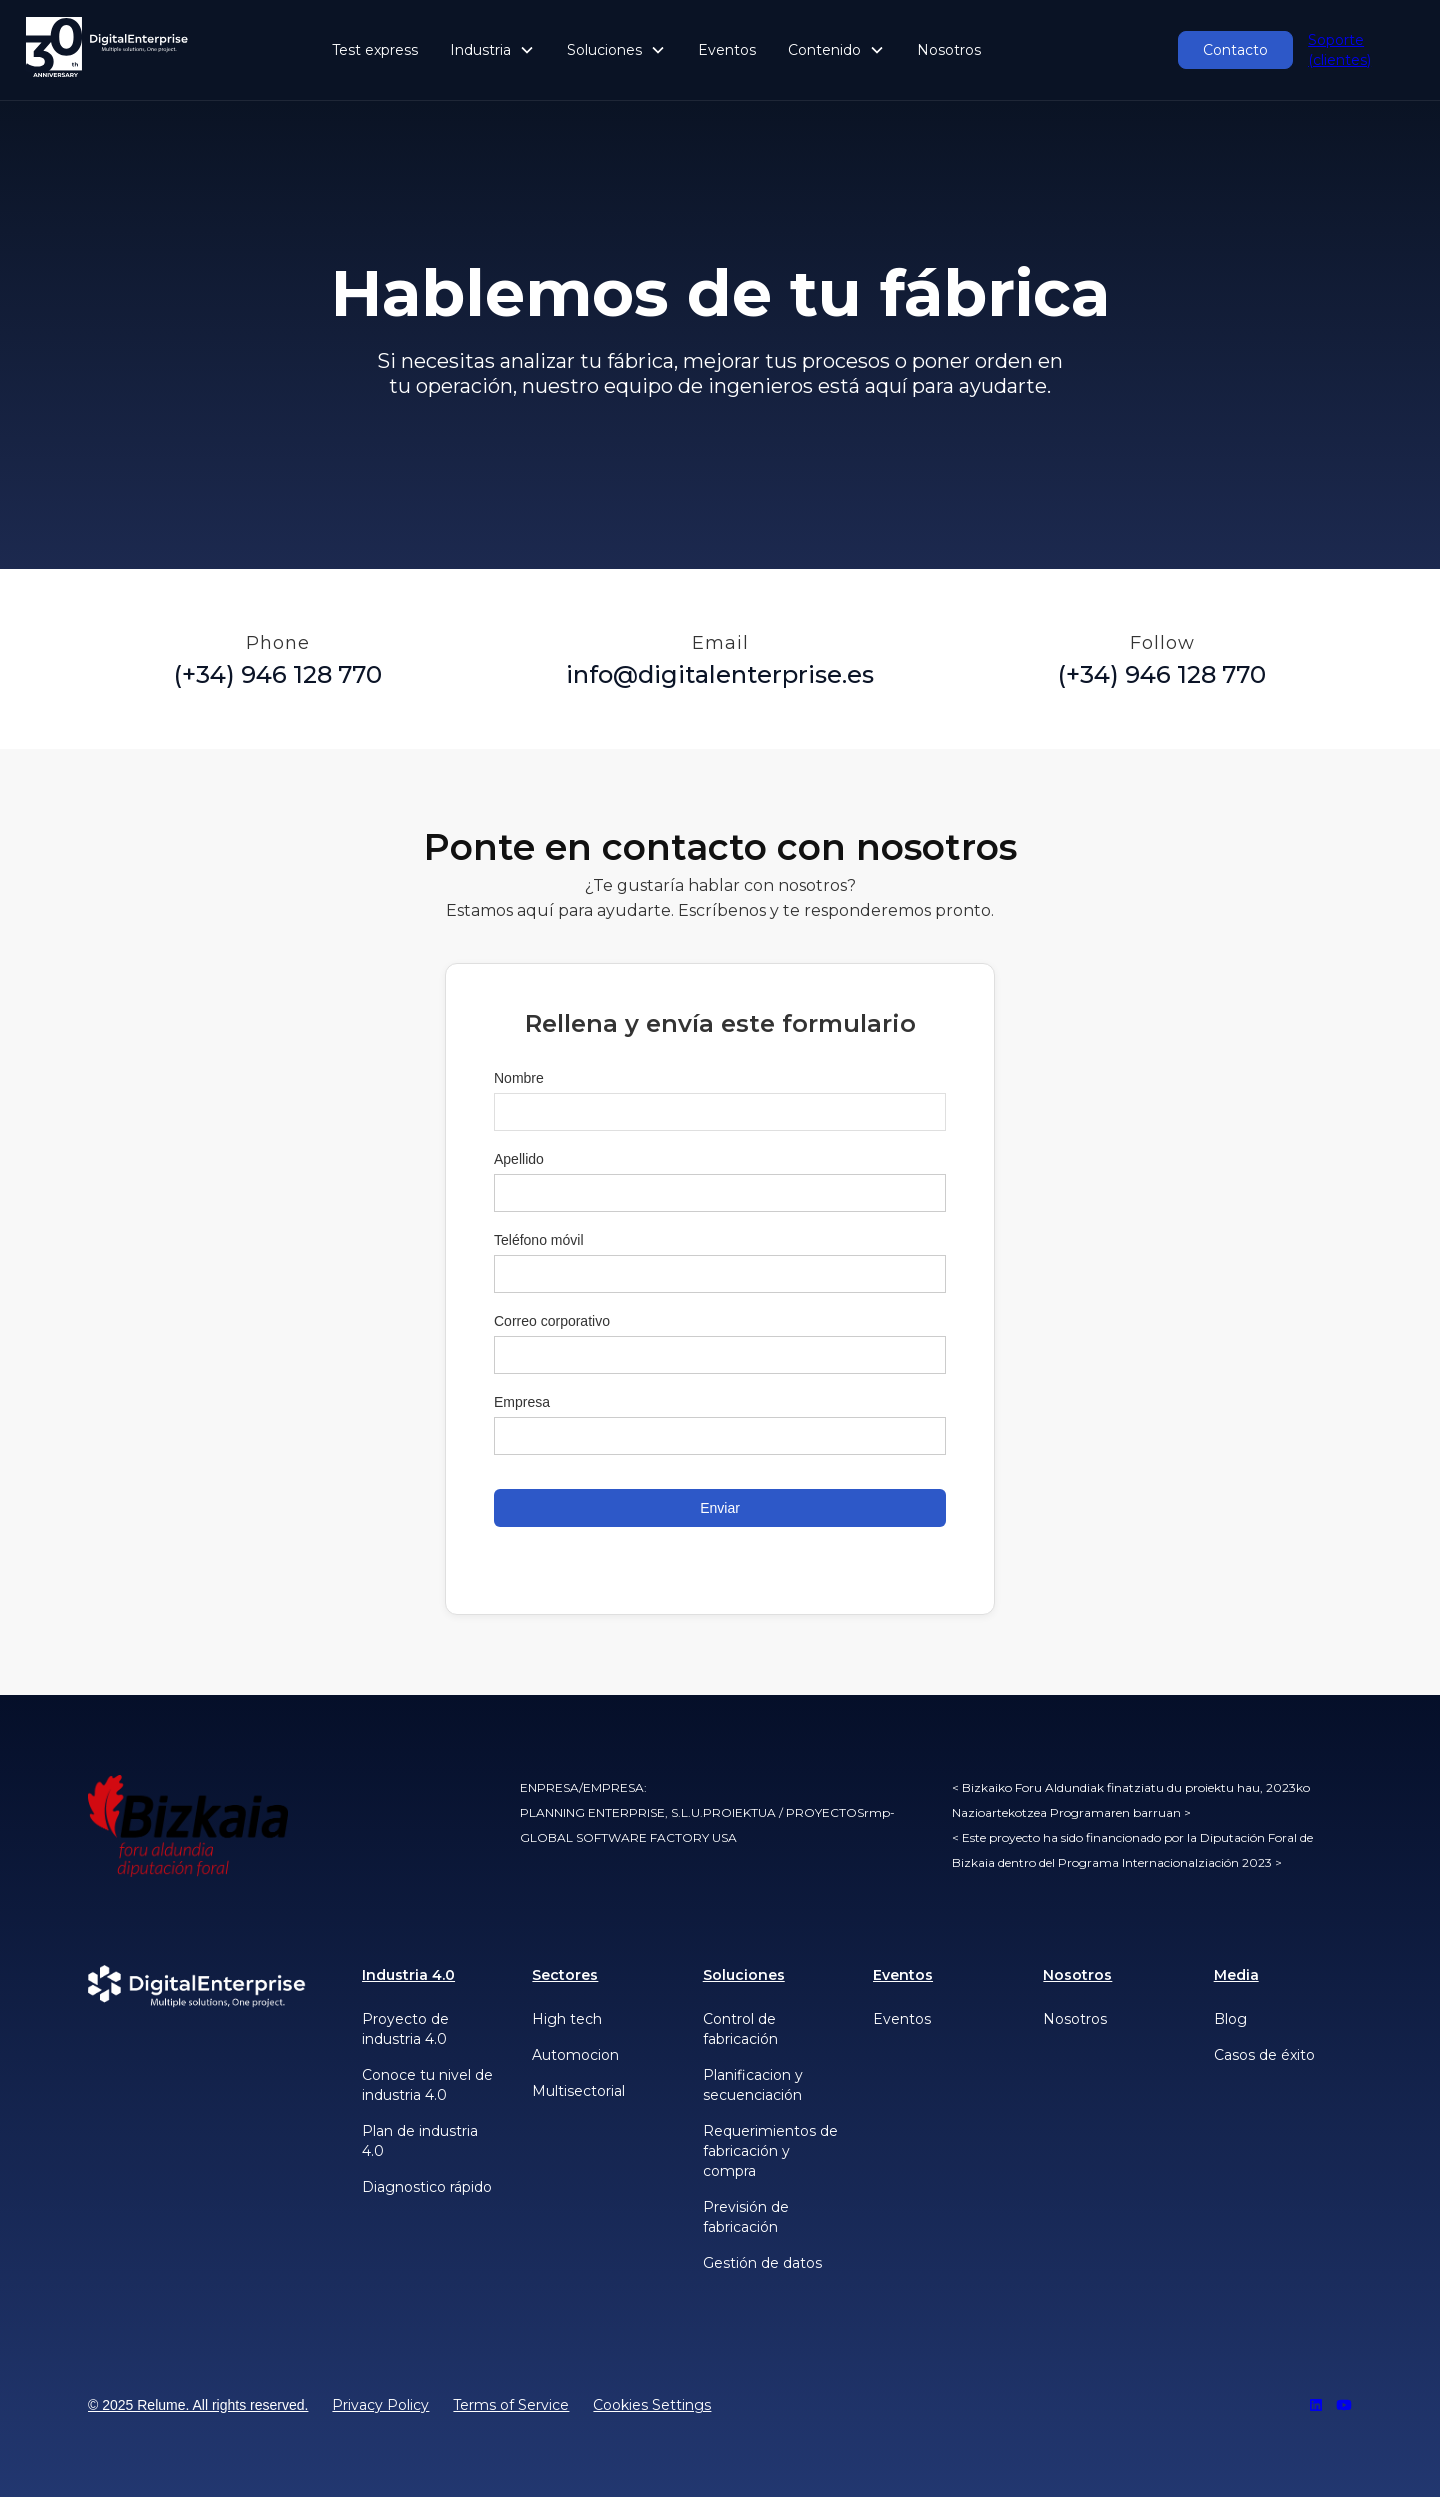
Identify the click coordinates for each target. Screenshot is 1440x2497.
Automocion (575, 2055)
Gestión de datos (762, 2263)
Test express (375, 50)
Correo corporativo (552, 1321)
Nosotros (949, 50)
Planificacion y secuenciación (753, 2085)
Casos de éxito (1264, 2055)
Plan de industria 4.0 (420, 2141)
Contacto (1235, 50)
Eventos (727, 50)
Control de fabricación (740, 2029)
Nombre (519, 1078)
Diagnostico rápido (427, 2187)
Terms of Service (511, 2405)
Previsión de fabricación (746, 2217)
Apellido (519, 1159)
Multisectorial (578, 2091)
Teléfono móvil (539, 1240)
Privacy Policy (380, 2405)
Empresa (522, 1402)
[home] (107, 50)
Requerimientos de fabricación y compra (770, 2151)
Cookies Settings (652, 2405)
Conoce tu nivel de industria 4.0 (427, 2085)
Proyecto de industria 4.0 (405, 2029)
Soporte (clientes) (1339, 50)
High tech (567, 2019)
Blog (1230, 2019)
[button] (492, 50)
